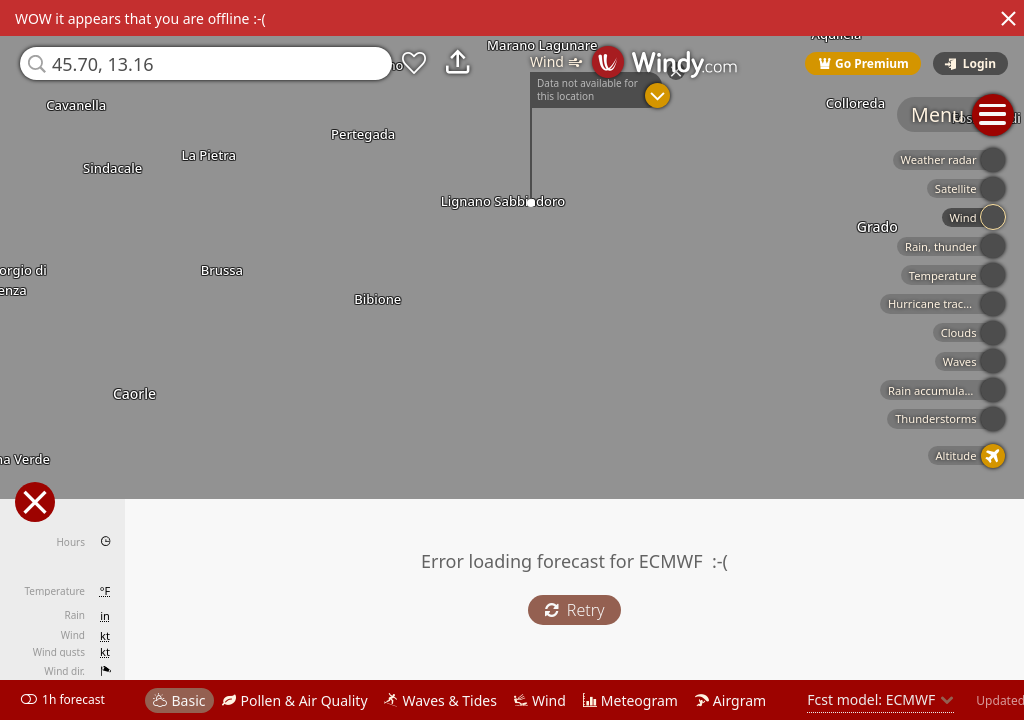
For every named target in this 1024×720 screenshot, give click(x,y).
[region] (512, 360)
